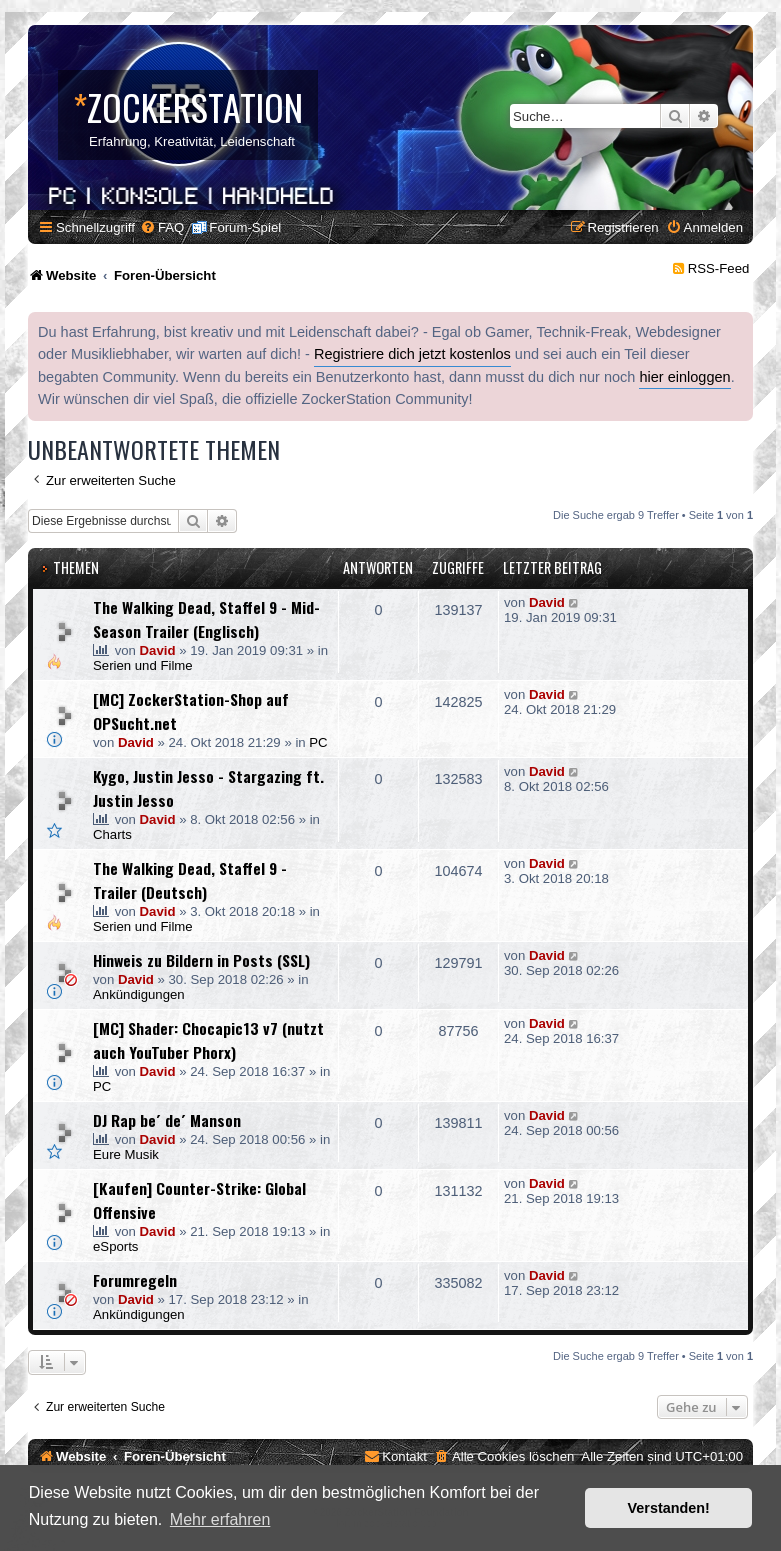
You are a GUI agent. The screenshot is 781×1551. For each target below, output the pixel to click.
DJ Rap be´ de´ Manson (167, 1120)
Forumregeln (135, 1280)
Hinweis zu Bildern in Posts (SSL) (201, 960)
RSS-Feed (719, 268)
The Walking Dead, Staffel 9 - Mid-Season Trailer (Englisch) (206, 619)
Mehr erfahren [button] (220, 1519)
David (158, 650)
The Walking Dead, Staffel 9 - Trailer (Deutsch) (190, 880)
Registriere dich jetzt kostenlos (412, 354)
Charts (112, 834)
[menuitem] (162, 227)
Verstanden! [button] (669, 1508)
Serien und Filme (143, 665)
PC (318, 742)
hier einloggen (684, 377)
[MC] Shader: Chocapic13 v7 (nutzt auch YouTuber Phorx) (208, 1040)
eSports (115, 1246)
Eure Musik (126, 1154)
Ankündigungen (139, 994)
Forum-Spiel (245, 227)
